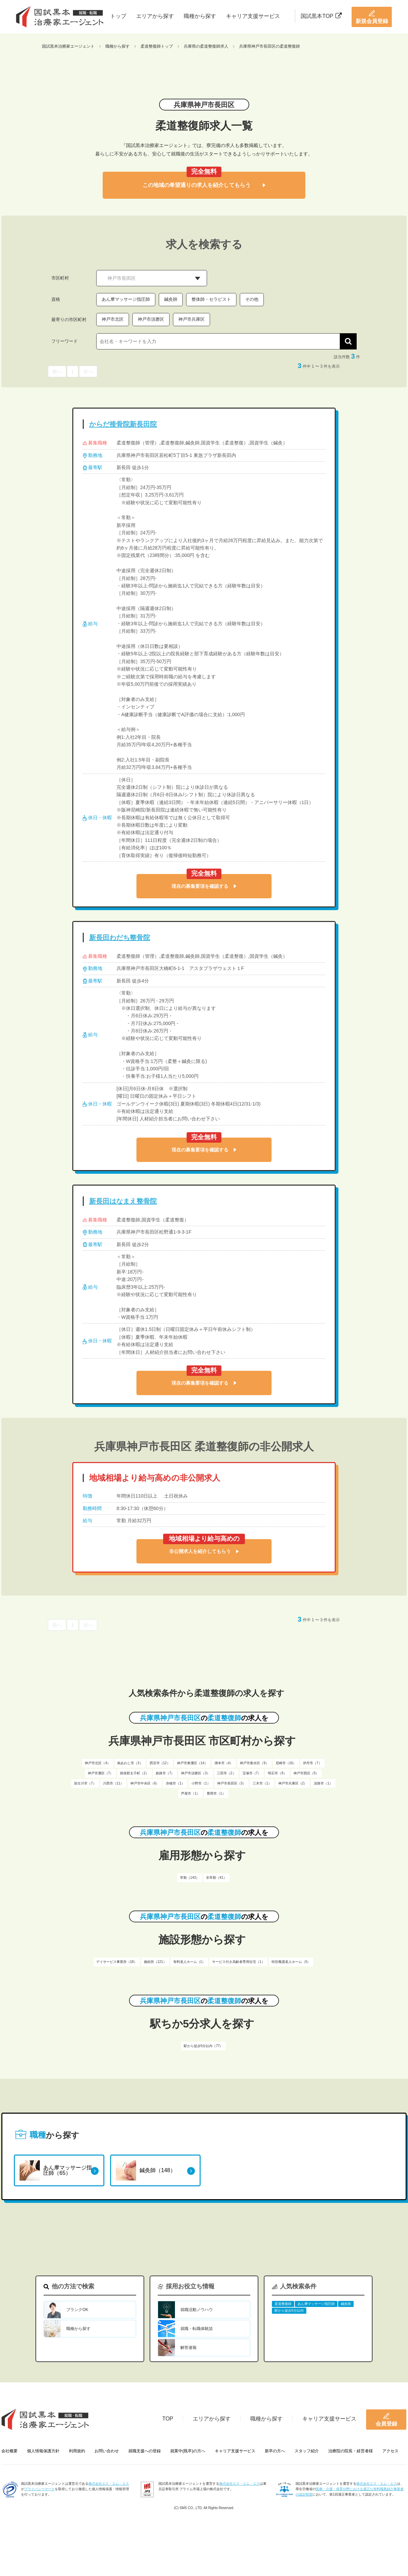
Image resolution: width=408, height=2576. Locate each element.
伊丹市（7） (312, 1763)
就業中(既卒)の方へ (187, 2451)
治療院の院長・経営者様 (350, 2451)
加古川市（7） (85, 1783)
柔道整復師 (283, 2304)
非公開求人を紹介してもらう (204, 1551)
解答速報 (188, 2347)
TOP (167, 2419)
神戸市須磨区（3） (195, 1773)
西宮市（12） (160, 1763)
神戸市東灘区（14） (192, 1763)
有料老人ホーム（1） (189, 1962)
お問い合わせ (107, 2451)
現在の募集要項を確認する (204, 886)
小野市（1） (201, 1783)
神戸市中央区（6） (144, 1783)
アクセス (390, 2451)
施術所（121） (155, 1962)
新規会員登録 (372, 17)
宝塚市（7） (252, 1773)
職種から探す (200, 16)
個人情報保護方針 (43, 2451)
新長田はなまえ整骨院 (123, 1201)
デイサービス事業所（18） (116, 1962)
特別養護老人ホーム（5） (291, 1962)
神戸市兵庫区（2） (292, 1783)
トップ (118, 16)
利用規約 (77, 2451)
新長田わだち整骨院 (119, 937)
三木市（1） (262, 1783)
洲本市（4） (223, 1763)
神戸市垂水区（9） (254, 1763)
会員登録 (386, 2419)
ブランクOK (77, 2309)
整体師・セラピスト (211, 299)
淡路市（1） (323, 1783)
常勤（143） (189, 1877)
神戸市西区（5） (306, 1773)
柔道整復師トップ (157, 46)
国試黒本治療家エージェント (68, 46)
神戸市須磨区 (151, 319)
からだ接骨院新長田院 (123, 424)
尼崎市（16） (286, 1763)
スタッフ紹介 (307, 2451)
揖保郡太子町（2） (134, 1773)
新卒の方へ (275, 2451)
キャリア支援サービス (253, 16)
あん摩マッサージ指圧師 (126, 299)
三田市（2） (226, 1773)
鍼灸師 (170, 299)
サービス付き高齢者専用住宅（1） (238, 1962)
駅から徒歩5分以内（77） (203, 2046)
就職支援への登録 (144, 2451)
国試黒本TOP (321, 16)
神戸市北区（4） (97, 1763)
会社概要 (9, 2451)
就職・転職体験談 (196, 2328)
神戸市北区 (113, 319)
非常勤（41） (216, 1877)
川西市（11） (113, 1783)
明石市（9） (277, 1773)
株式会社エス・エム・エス (108, 2483)
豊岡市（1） (216, 1793)
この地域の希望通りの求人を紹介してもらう (204, 185)
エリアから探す (155, 16)
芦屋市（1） (190, 1793)
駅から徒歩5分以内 (289, 2310)
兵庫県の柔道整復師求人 (206, 46)
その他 (251, 299)
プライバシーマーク (39, 2489)
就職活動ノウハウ (196, 2309)
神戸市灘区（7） (100, 1773)
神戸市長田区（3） (231, 1783)
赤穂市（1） (175, 1783)
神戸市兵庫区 (191, 319)
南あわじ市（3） (130, 1763)
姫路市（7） (165, 1773)
